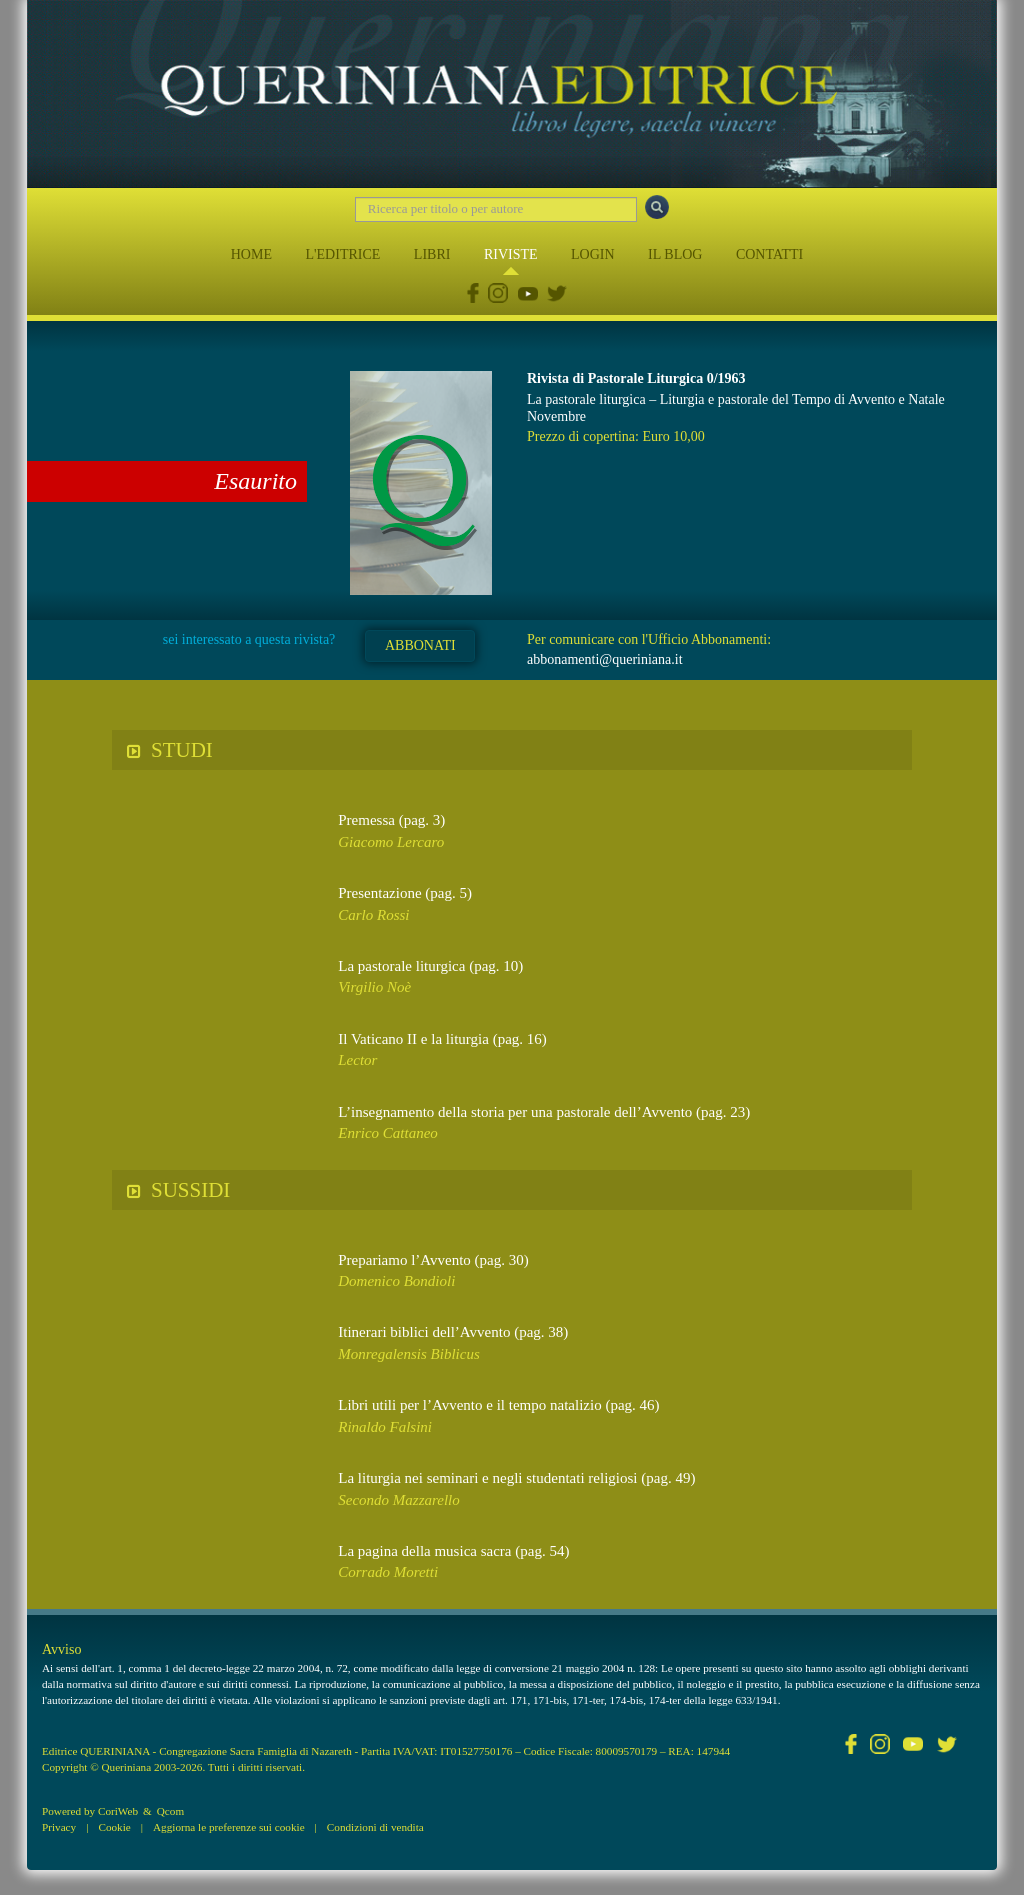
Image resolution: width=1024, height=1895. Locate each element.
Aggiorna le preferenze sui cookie (229, 1827)
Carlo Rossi (373, 915)
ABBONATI (420, 645)
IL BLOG (675, 254)
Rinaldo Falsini (385, 1427)
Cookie (114, 1827)
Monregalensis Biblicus (409, 1354)
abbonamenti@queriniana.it (605, 659)
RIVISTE (511, 254)
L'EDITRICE (342, 254)
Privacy (59, 1827)
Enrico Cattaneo (388, 1133)
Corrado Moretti (388, 1572)
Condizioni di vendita (375, 1827)
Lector (357, 1060)
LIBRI (432, 254)
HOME (251, 254)
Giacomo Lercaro (391, 842)
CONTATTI (769, 254)
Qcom (170, 1811)
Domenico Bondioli (396, 1281)
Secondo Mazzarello (399, 1500)
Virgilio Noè (374, 987)
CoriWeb (118, 1811)
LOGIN (593, 254)
